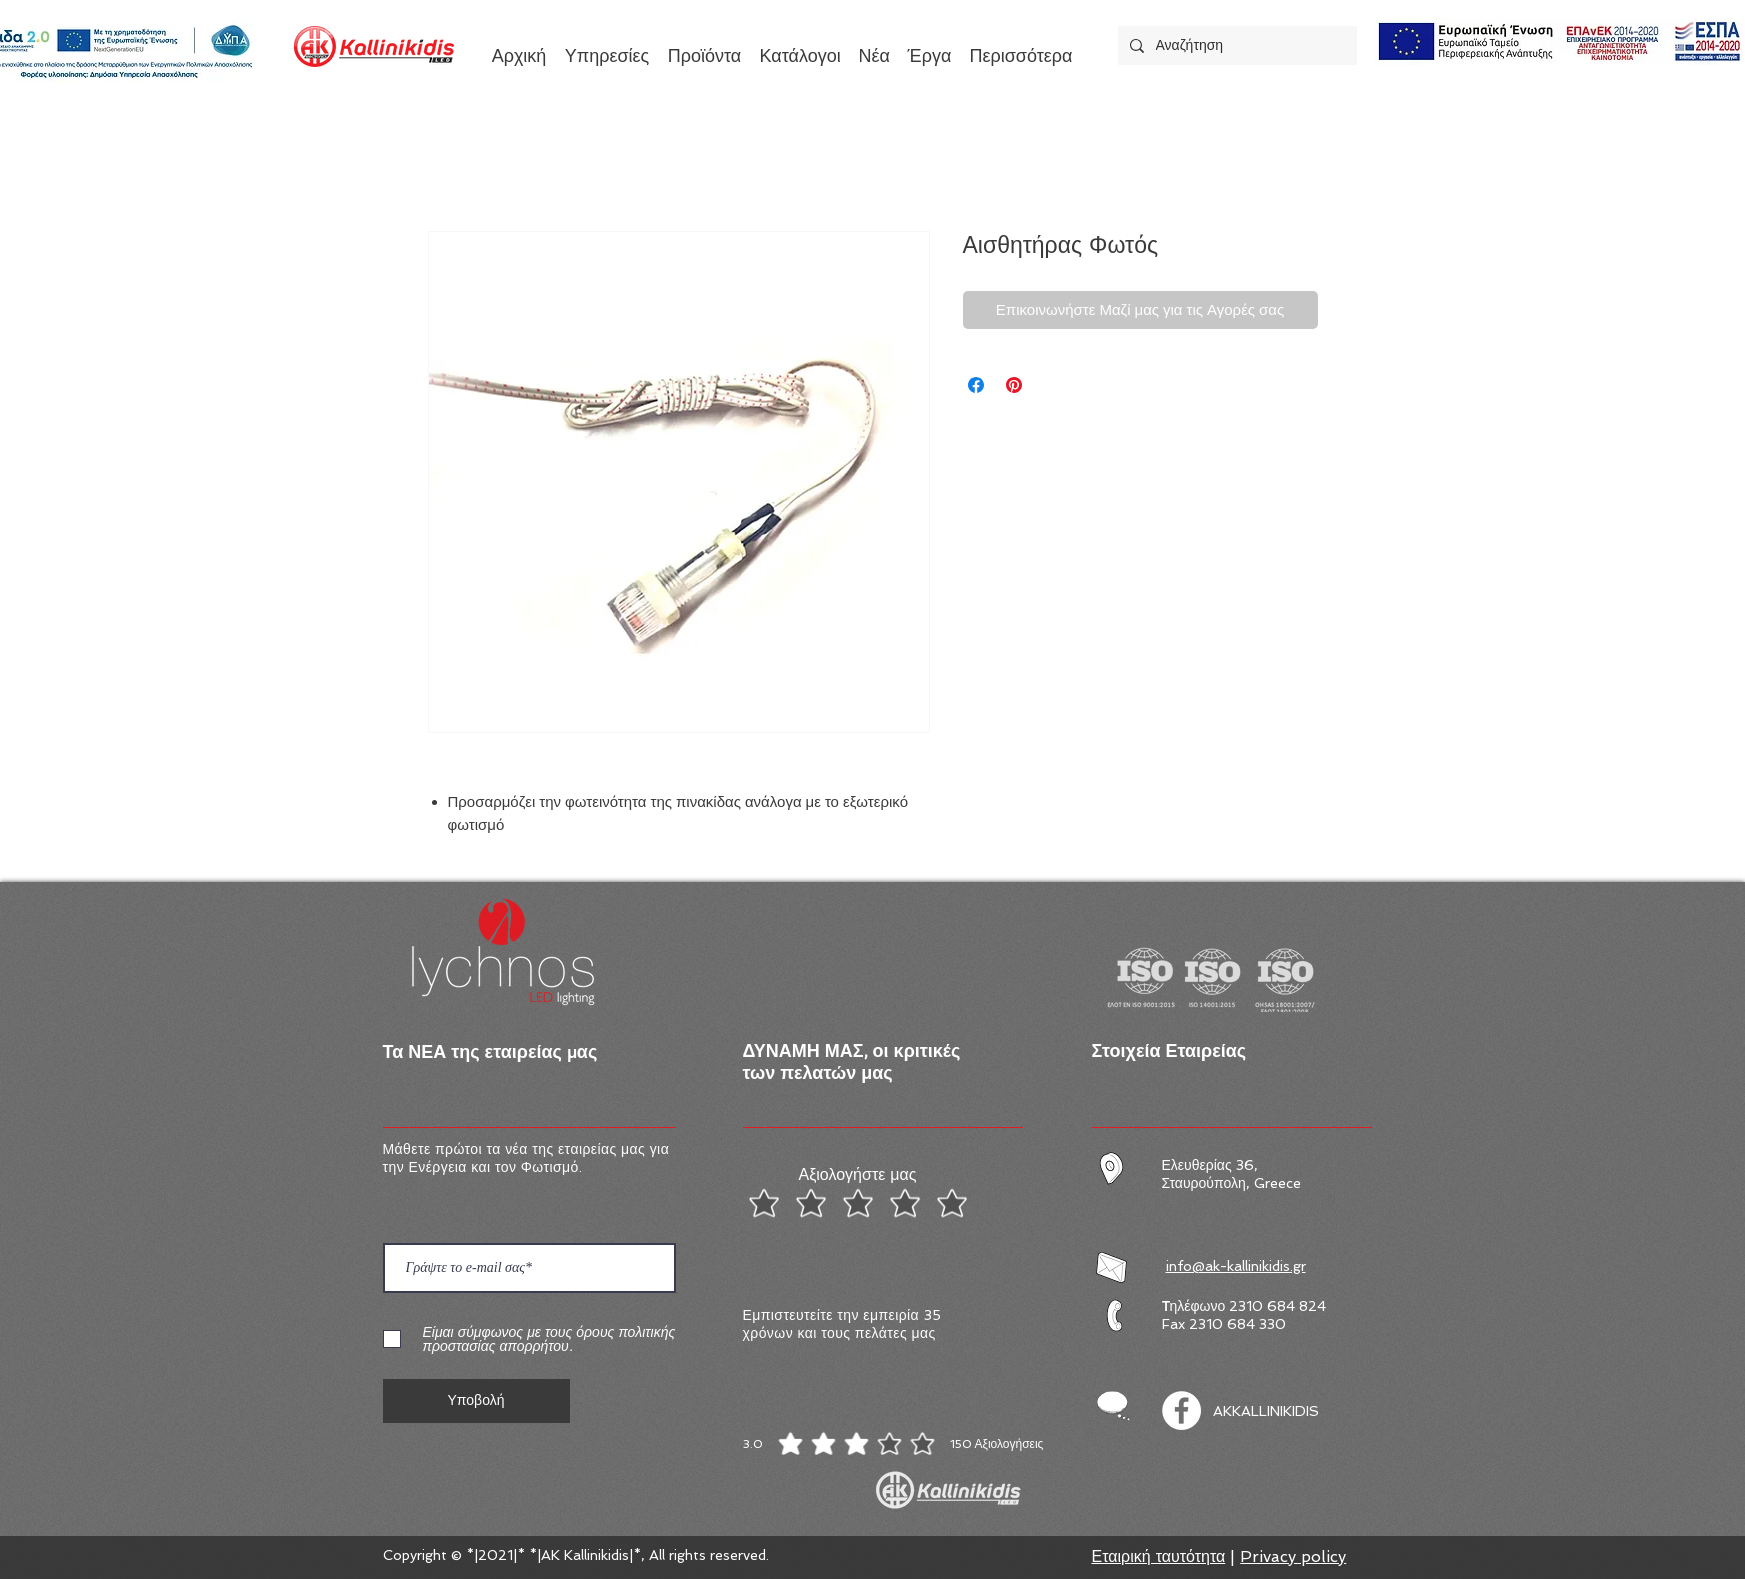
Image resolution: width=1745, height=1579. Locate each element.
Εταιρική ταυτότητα (1159, 1556)
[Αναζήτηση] (1235, 45)
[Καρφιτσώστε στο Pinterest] (1014, 385)
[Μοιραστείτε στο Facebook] (976, 385)
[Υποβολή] (476, 1401)
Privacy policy (1293, 1556)
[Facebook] (1181, 1410)
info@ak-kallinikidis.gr (1236, 1266)
